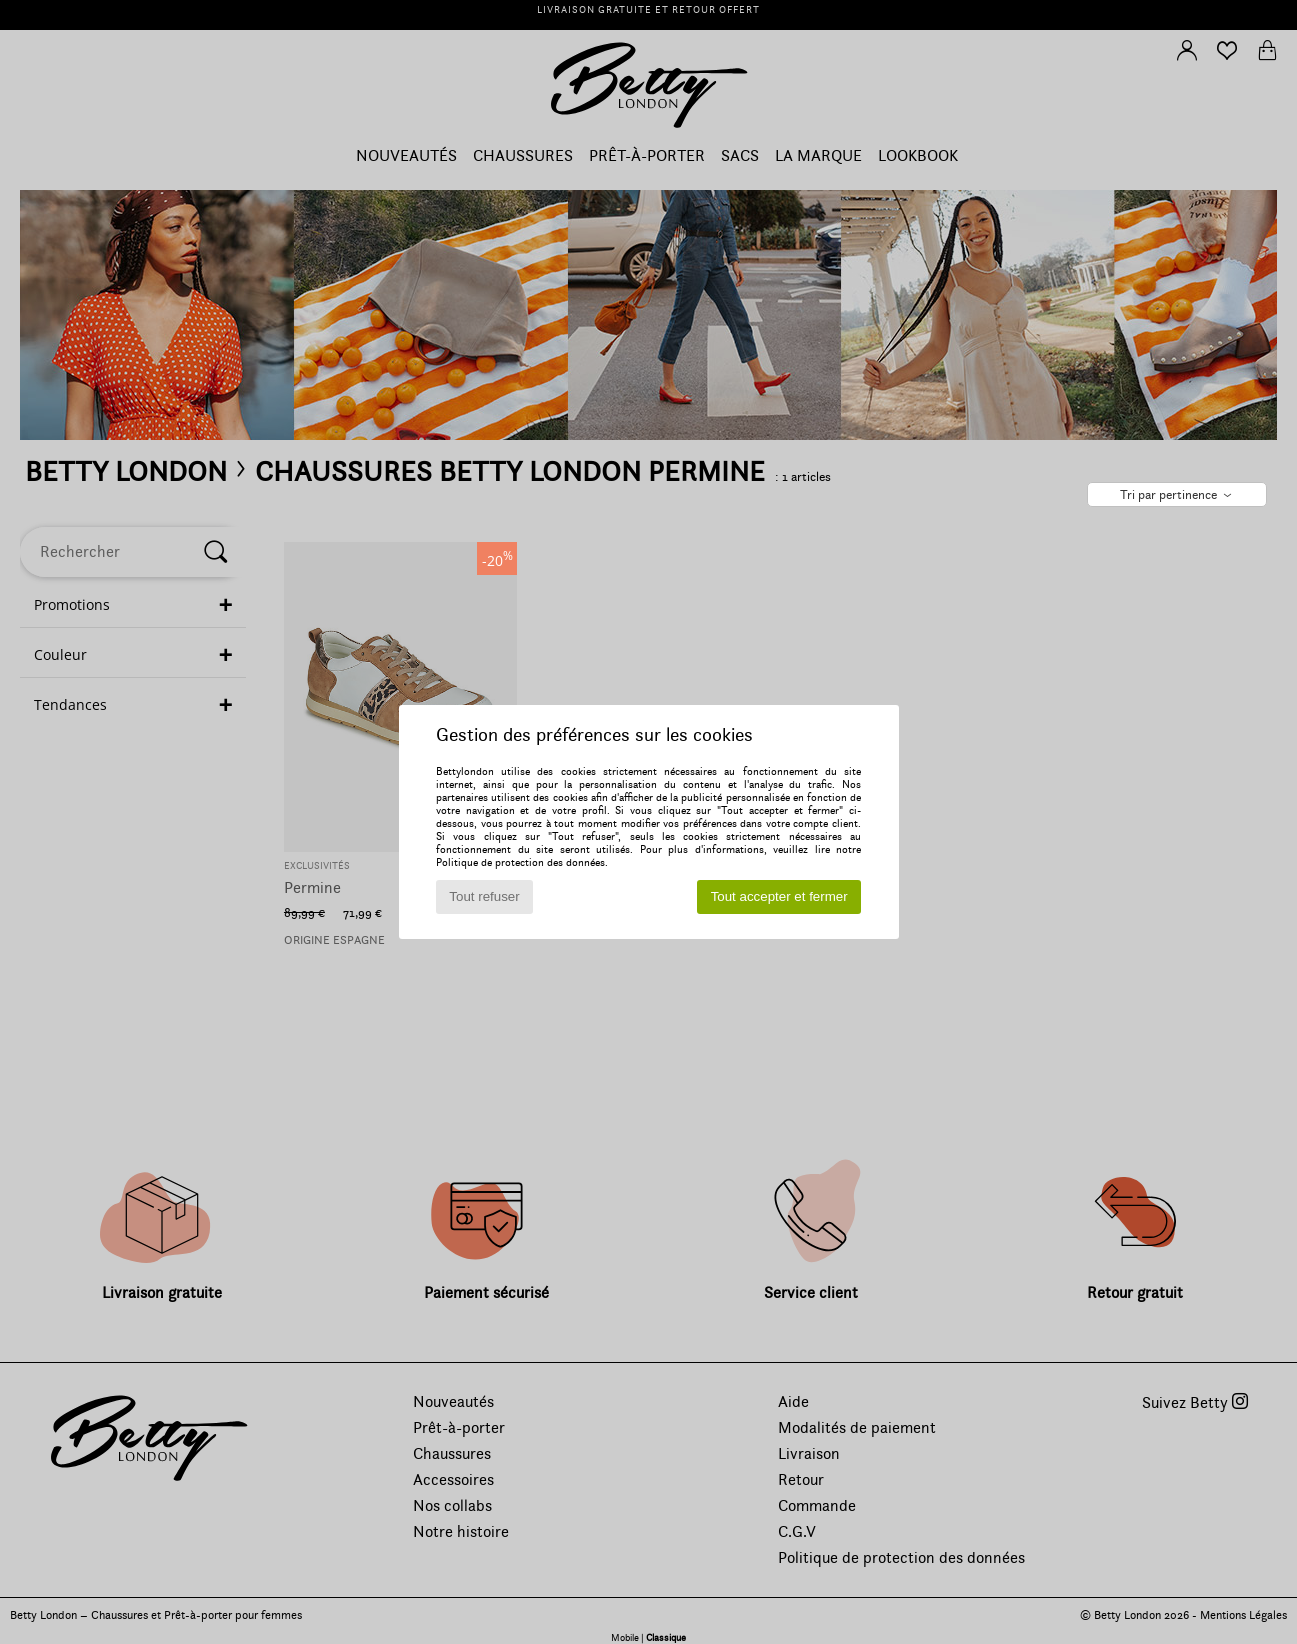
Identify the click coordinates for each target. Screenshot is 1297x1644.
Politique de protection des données (520, 862)
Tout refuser (484, 896)
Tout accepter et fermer (779, 896)
